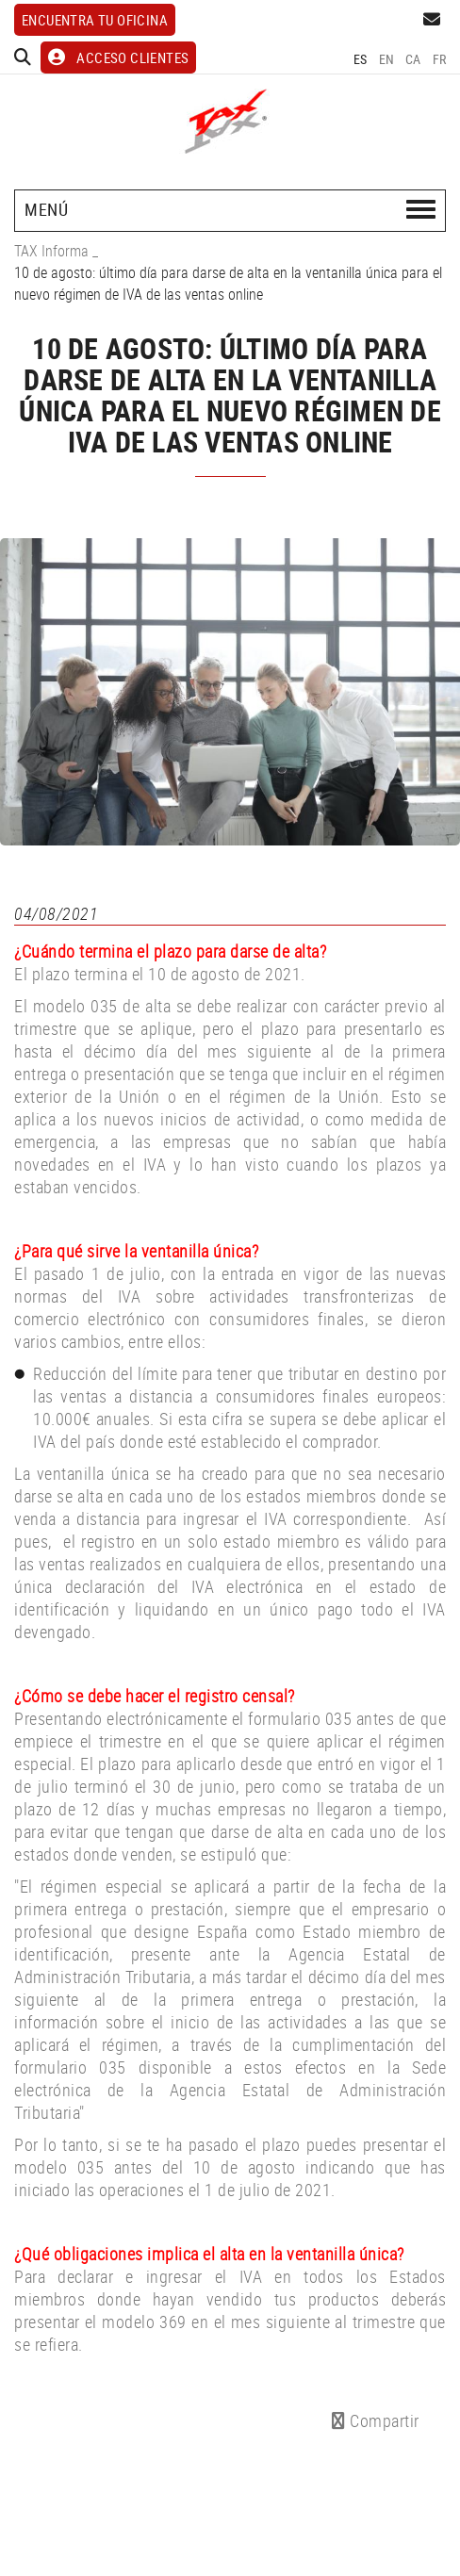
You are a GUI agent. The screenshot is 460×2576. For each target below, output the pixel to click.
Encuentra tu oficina (95, 19)
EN (387, 59)
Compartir (375, 2420)
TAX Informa (51, 250)
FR (440, 59)
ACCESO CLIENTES (118, 57)
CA (413, 59)
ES (360, 59)
